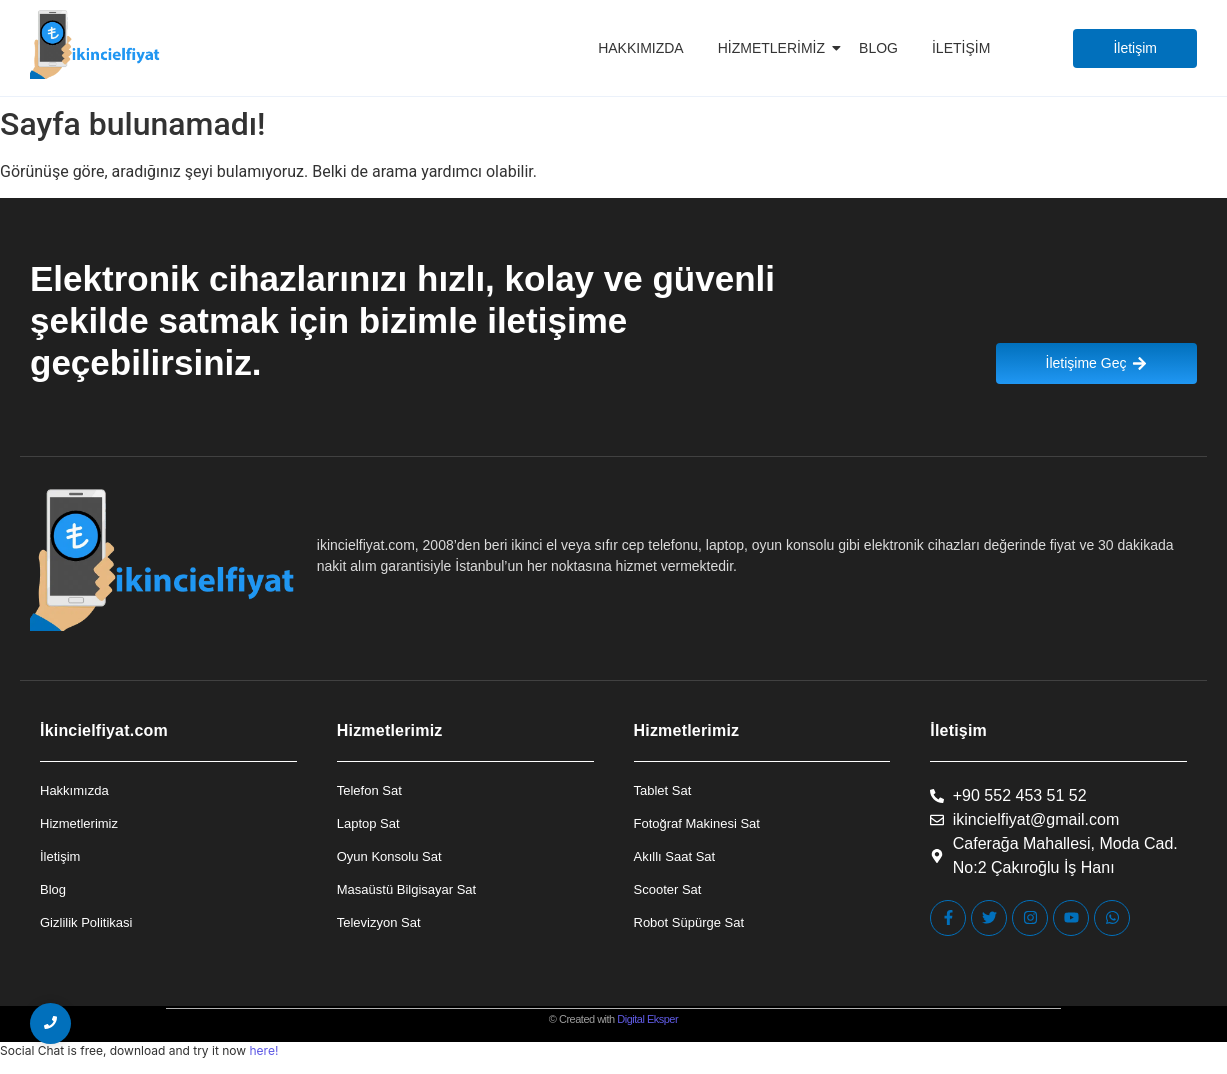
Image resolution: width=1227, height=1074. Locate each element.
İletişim (961, 48)
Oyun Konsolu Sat (389, 856)
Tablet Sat (663, 790)
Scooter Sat (668, 889)
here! (263, 1050)
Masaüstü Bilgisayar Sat (406, 889)
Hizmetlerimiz (775, 48)
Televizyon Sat (379, 922)
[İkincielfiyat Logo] (95, 44)
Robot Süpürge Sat (689, 922)
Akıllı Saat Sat (675, 856)
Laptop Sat (368, 823)
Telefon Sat (369, 790)
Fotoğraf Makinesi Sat (697, 823)
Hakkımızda (641, 48)
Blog (878, 48)
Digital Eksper (647, 1019)
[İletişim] (1135, 48)
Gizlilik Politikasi (86, 922)
